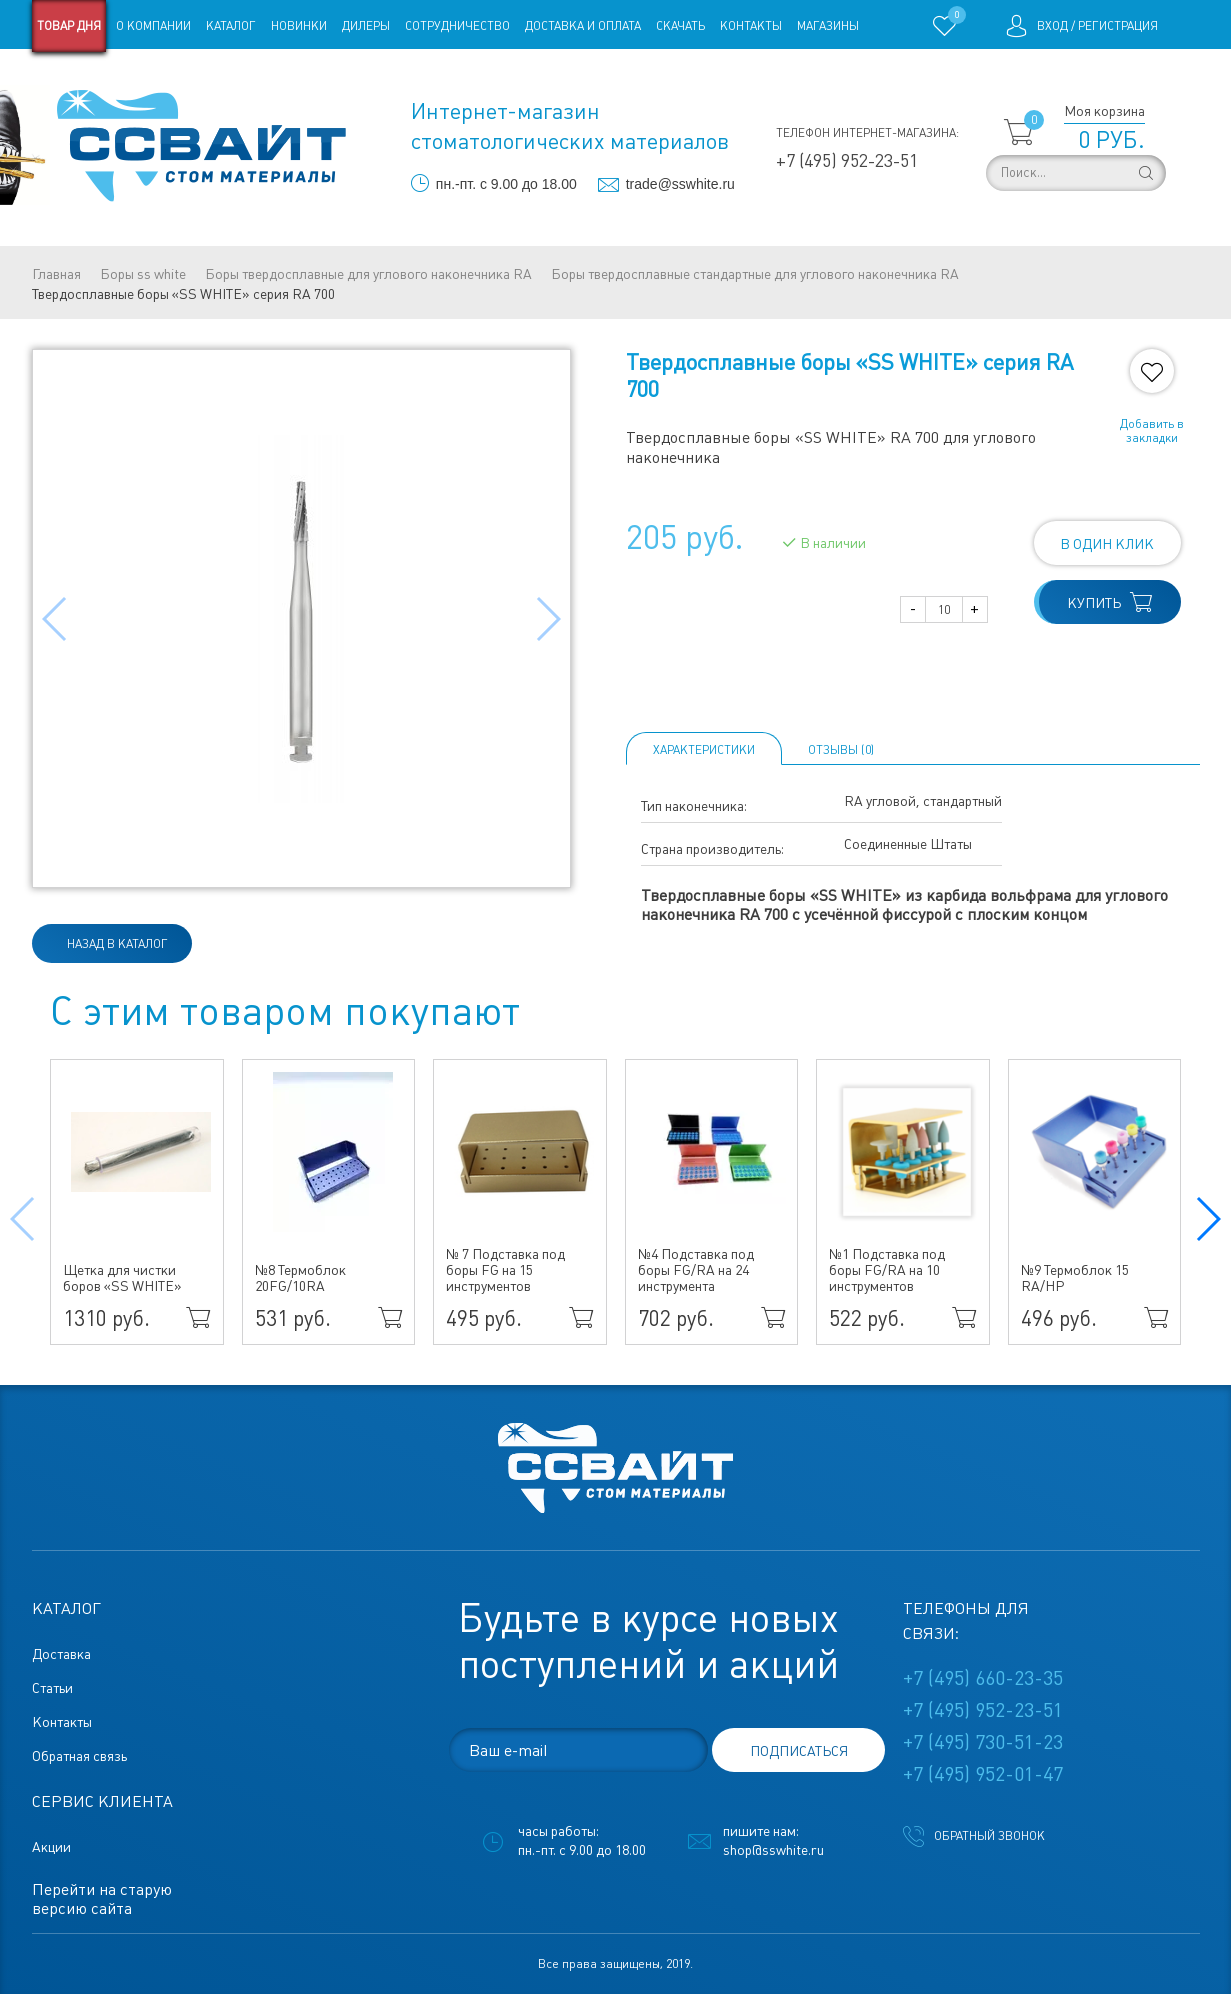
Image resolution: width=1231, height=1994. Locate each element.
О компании (153, 26)
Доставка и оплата (583, 26)
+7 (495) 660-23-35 (983, 1678)
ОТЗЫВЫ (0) (841, 750)
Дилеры (366, 26)
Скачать (680, 26)
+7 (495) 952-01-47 (983, 1774)
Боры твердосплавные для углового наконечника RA (368, 274)
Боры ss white (143, 274)
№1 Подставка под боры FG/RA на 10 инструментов (887, 1270)
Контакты (751, 26)
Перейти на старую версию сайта (102, 1899)
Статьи (194, 78)
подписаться (799, 1751)
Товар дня (69, 26)
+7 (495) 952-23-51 (847, 160)
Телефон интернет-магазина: (867, 133)
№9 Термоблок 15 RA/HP (1075, 1278)
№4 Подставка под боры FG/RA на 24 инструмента (696, 1270)
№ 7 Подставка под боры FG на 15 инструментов (505, 1270)
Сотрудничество (457, 26)
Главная (56, 274)
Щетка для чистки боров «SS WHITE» (122, 1278)
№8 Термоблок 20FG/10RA (300, 1278)
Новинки (299, 26)
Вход (1052, 26)
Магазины (828, 26)
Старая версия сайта (95, 78)
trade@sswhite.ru (680, 184)
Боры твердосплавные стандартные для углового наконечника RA (755, 274)
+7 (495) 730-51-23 (983, 1742)
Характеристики (704, 750)
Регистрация (1118, 26)
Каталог (231, 26)
